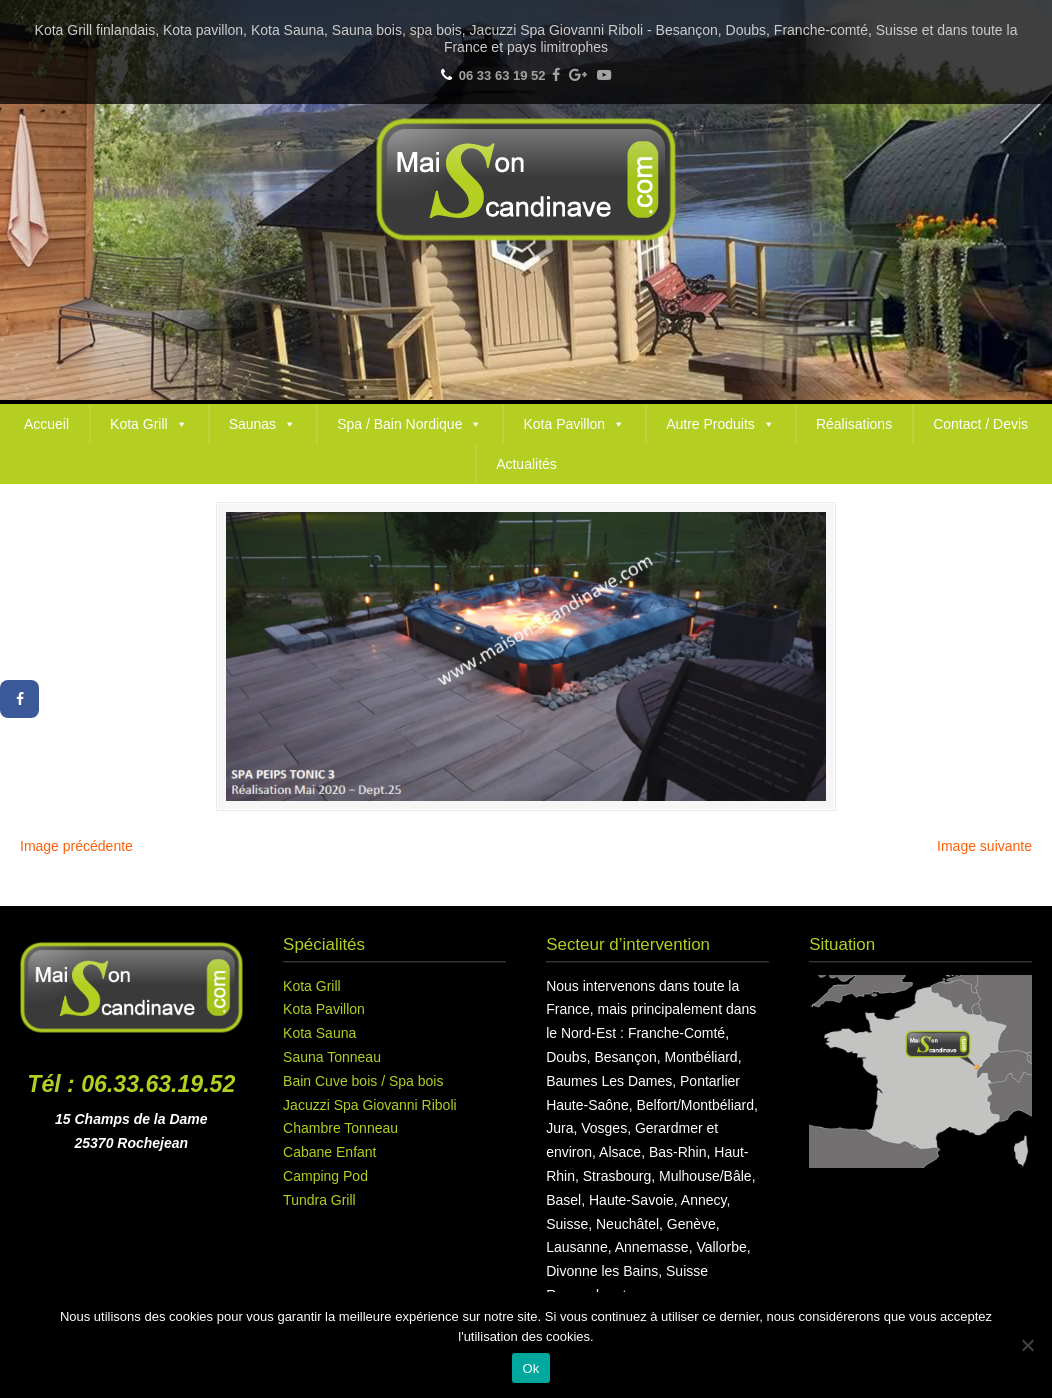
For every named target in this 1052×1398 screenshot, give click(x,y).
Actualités (526, 464)
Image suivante (984, 846)
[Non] (1027, 1345)
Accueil (46, 424)
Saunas (262, 424)
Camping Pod (325, 1176)
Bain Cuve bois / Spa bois (363, 1081)
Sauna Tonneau (332, 1057)
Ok (530, 1368)
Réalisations (854, 424)
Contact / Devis (980, 424)
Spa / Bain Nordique (409, 424)
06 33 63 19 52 (502, 75)
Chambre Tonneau (340, 1128)
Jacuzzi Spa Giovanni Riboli (370, 1105)
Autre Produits (720, 424)
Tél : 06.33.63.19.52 (131, 1084)
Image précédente (76, 846)
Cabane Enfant (329, 1152)
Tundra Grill (319, 1200)
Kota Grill (149, 424)
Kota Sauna (319, 1033)
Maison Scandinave (526, 179)
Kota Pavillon (574, 424)
